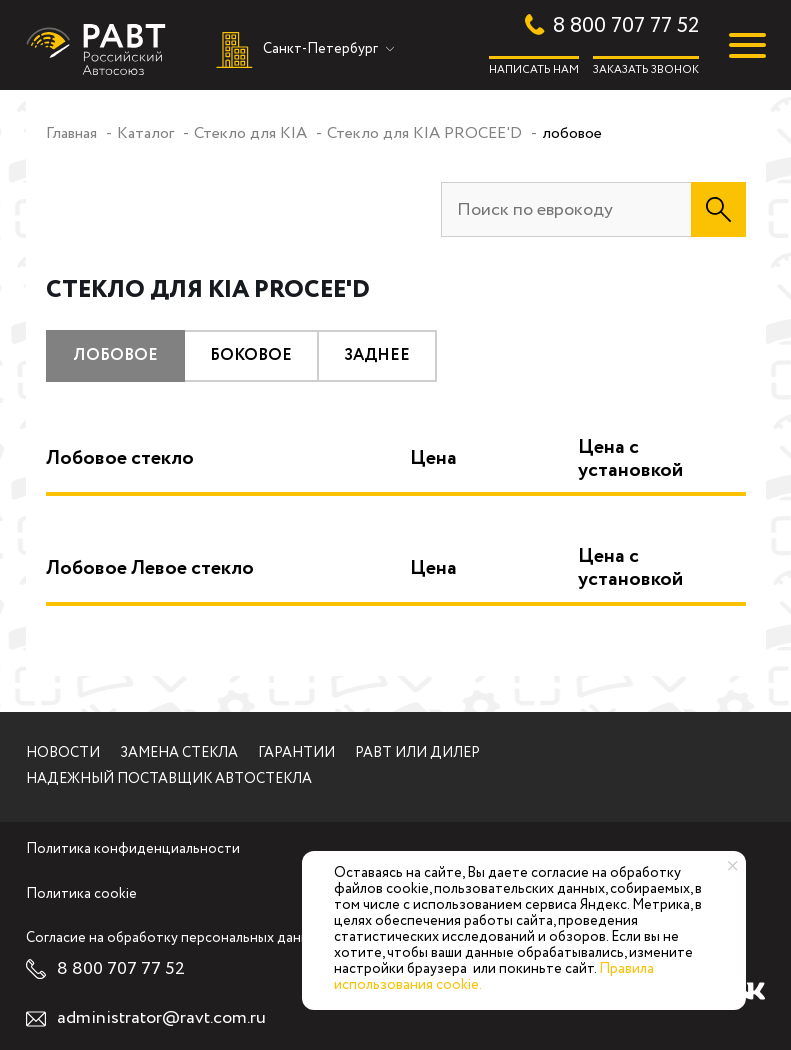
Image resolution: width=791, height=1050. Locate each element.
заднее (377, 355)
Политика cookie (81, 895)
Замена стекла (179, 754)
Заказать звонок (646, 69)
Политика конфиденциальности (133, 850)
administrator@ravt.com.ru (161, 1018)
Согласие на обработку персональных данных (175, 939)
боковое (251, 355)
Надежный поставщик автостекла (169, 780)
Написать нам (534, 69)
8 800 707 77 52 (626, 26)
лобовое (115, 355)
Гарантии (296, 754)
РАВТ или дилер (417, 754)
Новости (63, 754)
